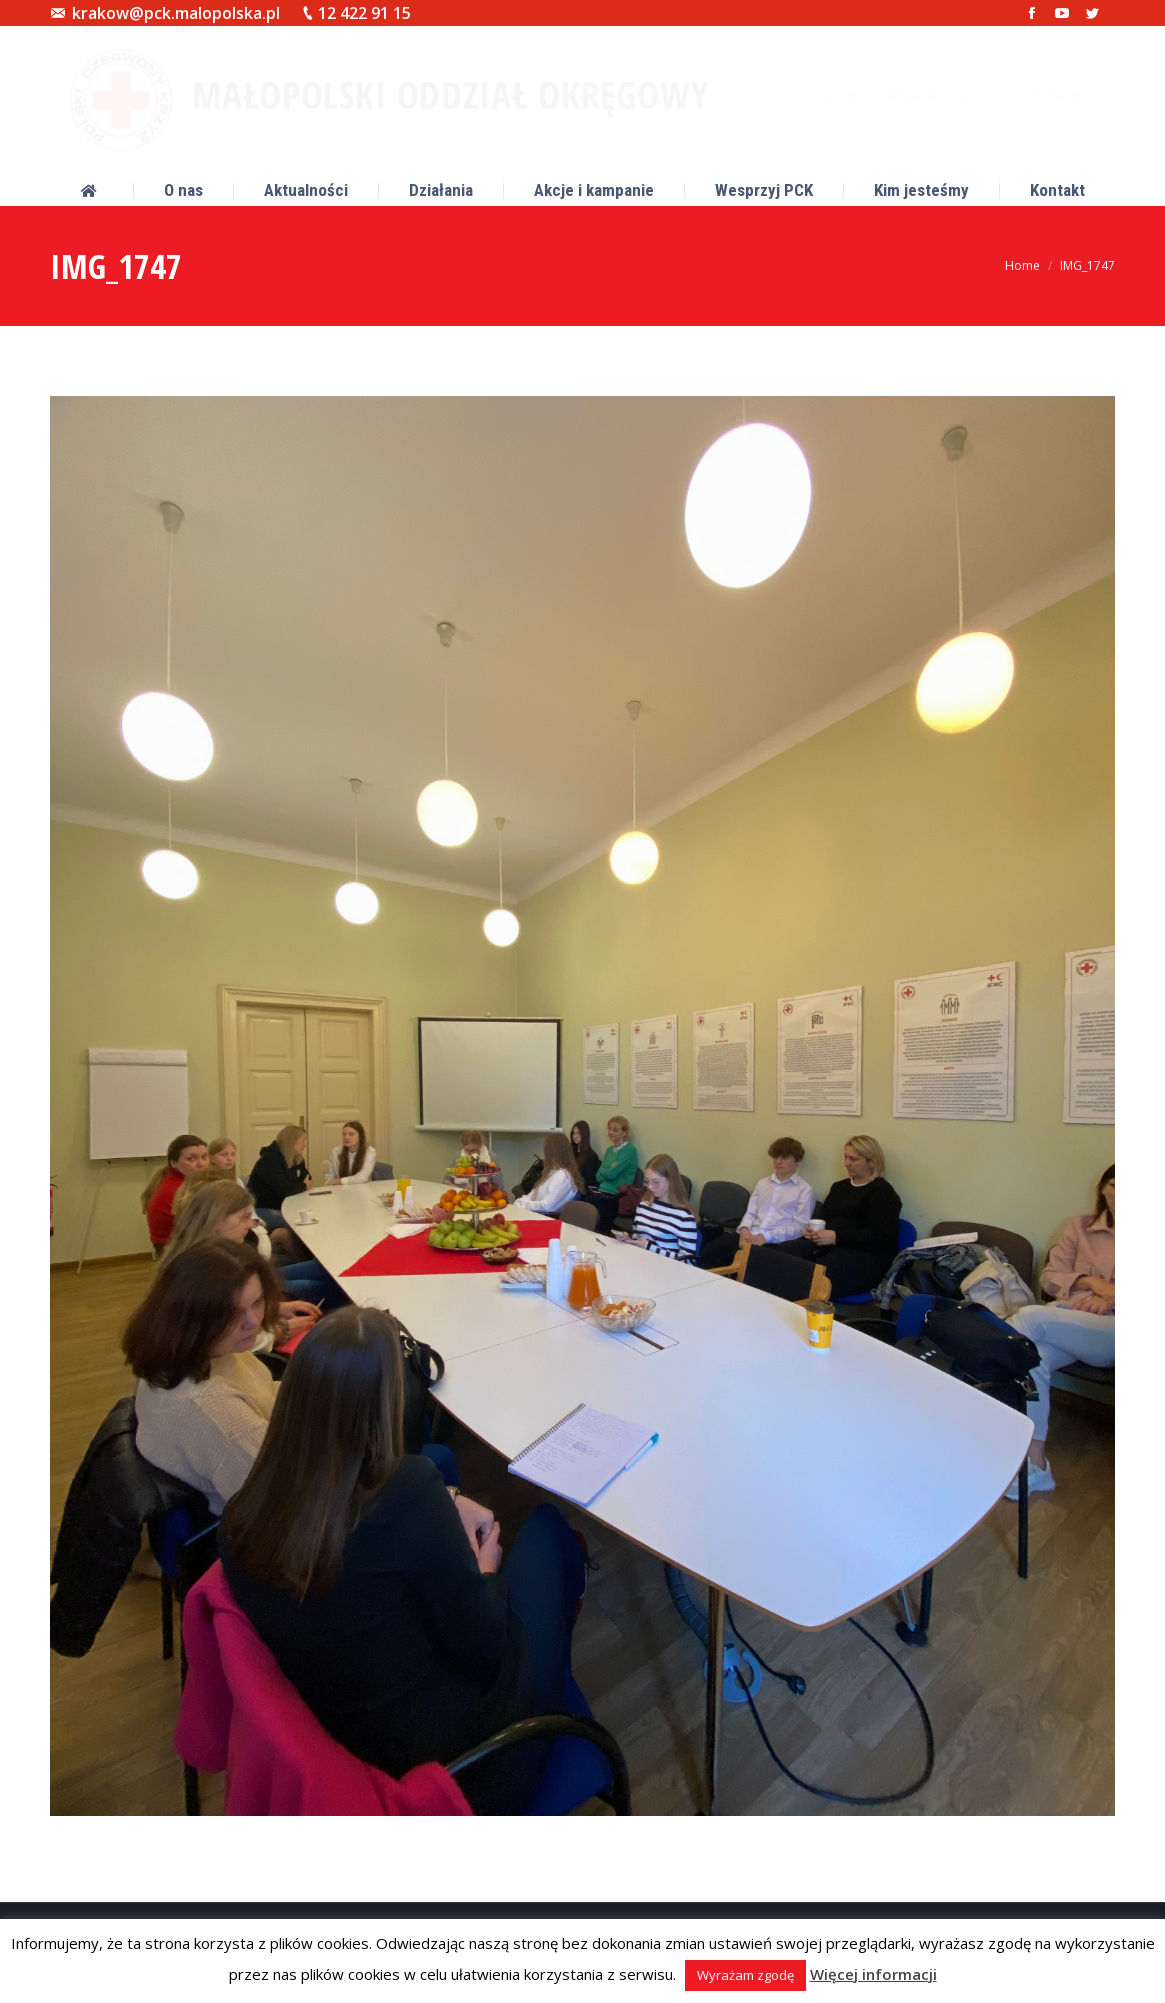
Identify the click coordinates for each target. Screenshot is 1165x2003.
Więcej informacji (873, 1974)
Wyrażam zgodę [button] (745, 1975)
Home (1022, 265)
